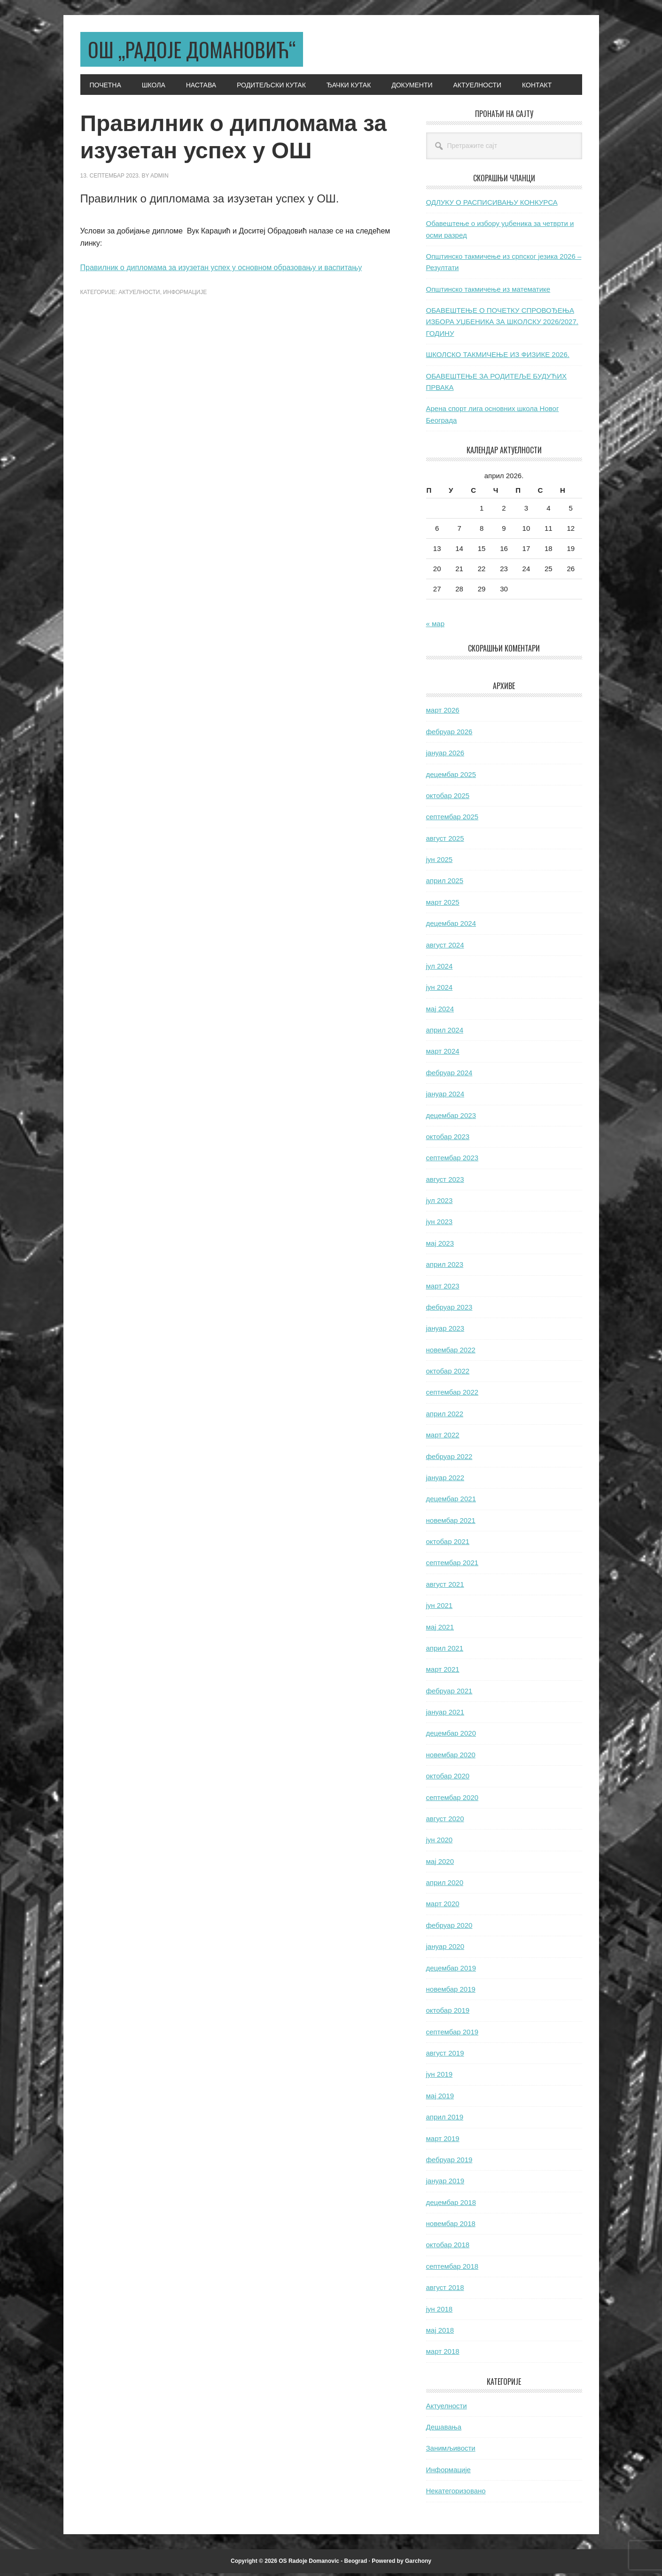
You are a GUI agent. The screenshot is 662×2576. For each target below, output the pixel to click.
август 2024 (445, 948)
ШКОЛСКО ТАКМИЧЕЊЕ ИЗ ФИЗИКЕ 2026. (497, 357)
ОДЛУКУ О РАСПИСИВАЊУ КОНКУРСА (492, 205)
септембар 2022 (452, 1395)
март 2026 (443, 713)
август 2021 (445, 1587)
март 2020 (443, 1906)
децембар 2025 (451, 777)
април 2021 (444, 1651)
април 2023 (444, 1267)
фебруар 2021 (449, 1694)
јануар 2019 (445, 2184)
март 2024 (443, 1054)
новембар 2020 (450, 1757)
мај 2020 (440, 1864)
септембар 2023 (452, 1160)
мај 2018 (440, 2333)
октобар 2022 (448, 1374)
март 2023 (443, 1289)
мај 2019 (440, 2099)
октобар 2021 (448, 1544)
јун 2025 (439, 862)
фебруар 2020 (449, 1928)
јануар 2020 (445, 1949)
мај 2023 (440, 1246)
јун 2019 (439, 2077)
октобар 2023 (448, 1139)
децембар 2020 (451, 1736)
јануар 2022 (445, 1480)
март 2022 (443, 1438)
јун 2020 (439, 1843)
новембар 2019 (450, 1992)
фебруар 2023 (449, 1310)
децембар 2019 (451, 1971)
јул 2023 (439, 1203)
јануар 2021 (445, 1715)
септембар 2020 (452, 1800)
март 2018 (443, 2354)
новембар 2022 (450, 1353)
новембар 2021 (450, 1523)
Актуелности (139, 295)
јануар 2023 (445, 1331)
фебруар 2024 (449, 1075)
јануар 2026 (445, 756)
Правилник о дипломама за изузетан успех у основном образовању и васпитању (221, 270)
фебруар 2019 (449, 2162)
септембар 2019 (452, 2035)
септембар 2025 (452, 819)
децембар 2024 (451, 926)
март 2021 (443, 1672)
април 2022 (444, 1416)
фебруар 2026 (449, 734)
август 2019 (445, 2056)
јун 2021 (439, 1608)
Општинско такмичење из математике (488, 292)
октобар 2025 (448, 798)
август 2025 (445, 841)
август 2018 (445, 2290)
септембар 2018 (452, 2269)
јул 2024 (439, 969)
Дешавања (444, 2430)
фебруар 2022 (449, 1459)
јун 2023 (439, 1224)
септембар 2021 (452, 1565)
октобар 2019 (448, 2013)
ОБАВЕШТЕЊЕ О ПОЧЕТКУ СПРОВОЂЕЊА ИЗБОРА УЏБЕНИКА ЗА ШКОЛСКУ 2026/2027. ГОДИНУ (502, 324)
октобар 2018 (448, 2247)
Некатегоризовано (456, 2494)
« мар (435, 626)
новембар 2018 (450, 2226)
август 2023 (445, 1182)
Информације (185, 295)
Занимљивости (450, 2451)
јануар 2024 (445, 1097)
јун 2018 (439, 2312)
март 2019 (443, 2141)
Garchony (418, 2563)
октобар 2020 (448, 1779)
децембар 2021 (451, 1501)
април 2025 (444, 883)
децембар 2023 (451, 1118)
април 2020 (444, 1885)
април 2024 (444, 1033)
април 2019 (444, 2120)
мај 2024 (440, 1012)
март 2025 (443, 905)
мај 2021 (440, 1630)
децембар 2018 (451, 2205)
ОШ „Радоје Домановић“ (203, 50)
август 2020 (445, 1821)
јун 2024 (439, 990)
